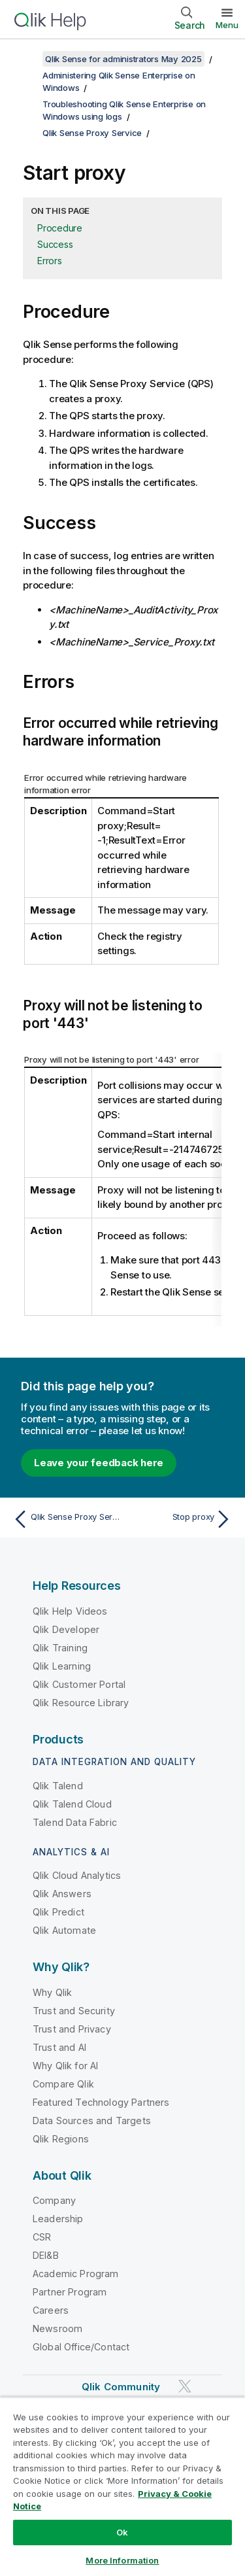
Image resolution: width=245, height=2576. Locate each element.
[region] (122, 2486)
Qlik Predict (58, 1911)
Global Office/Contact (81, 2346)
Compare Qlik (63, 2083)
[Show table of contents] (26, 58)
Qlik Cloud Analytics (77, 1875)
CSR (42, 2236)
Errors (49, 260)
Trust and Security (74, 2010)
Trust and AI (59, 2047)
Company (54, 2200)
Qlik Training (60, 1647)
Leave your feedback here (98, 1462)
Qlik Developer (66, 1629)
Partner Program (69, 2291)
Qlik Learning (62, 1666)
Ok (122, 2532)
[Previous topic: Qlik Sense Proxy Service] (65, 1519)
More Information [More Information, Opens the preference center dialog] (122, 2560)
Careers (51, 2310)
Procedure (59, 227)
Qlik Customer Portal (79, 1684)
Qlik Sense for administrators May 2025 (123, 59)
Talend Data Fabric (75, 1822)
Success (55, 244)
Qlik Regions (61, 2138)
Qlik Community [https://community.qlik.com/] (121, 2386)
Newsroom (57, 2328)
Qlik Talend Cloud (72, 1804)
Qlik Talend (58, 1785)
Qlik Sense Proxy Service (92, 133)
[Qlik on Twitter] (185, 2387)
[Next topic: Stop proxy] (180, 1519)
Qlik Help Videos (70, 1611)
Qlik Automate (64, 1930)
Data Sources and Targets (92, 2120)
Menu (227, 25)
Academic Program (76, 2273)
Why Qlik (52, 1992)
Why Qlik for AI (65, 2065)
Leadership (58, 2218)
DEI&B (46, 2255)
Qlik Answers (62, 1893)
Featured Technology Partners (101, 2102)
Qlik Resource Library (81, 1702)
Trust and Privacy (72, 2029)
